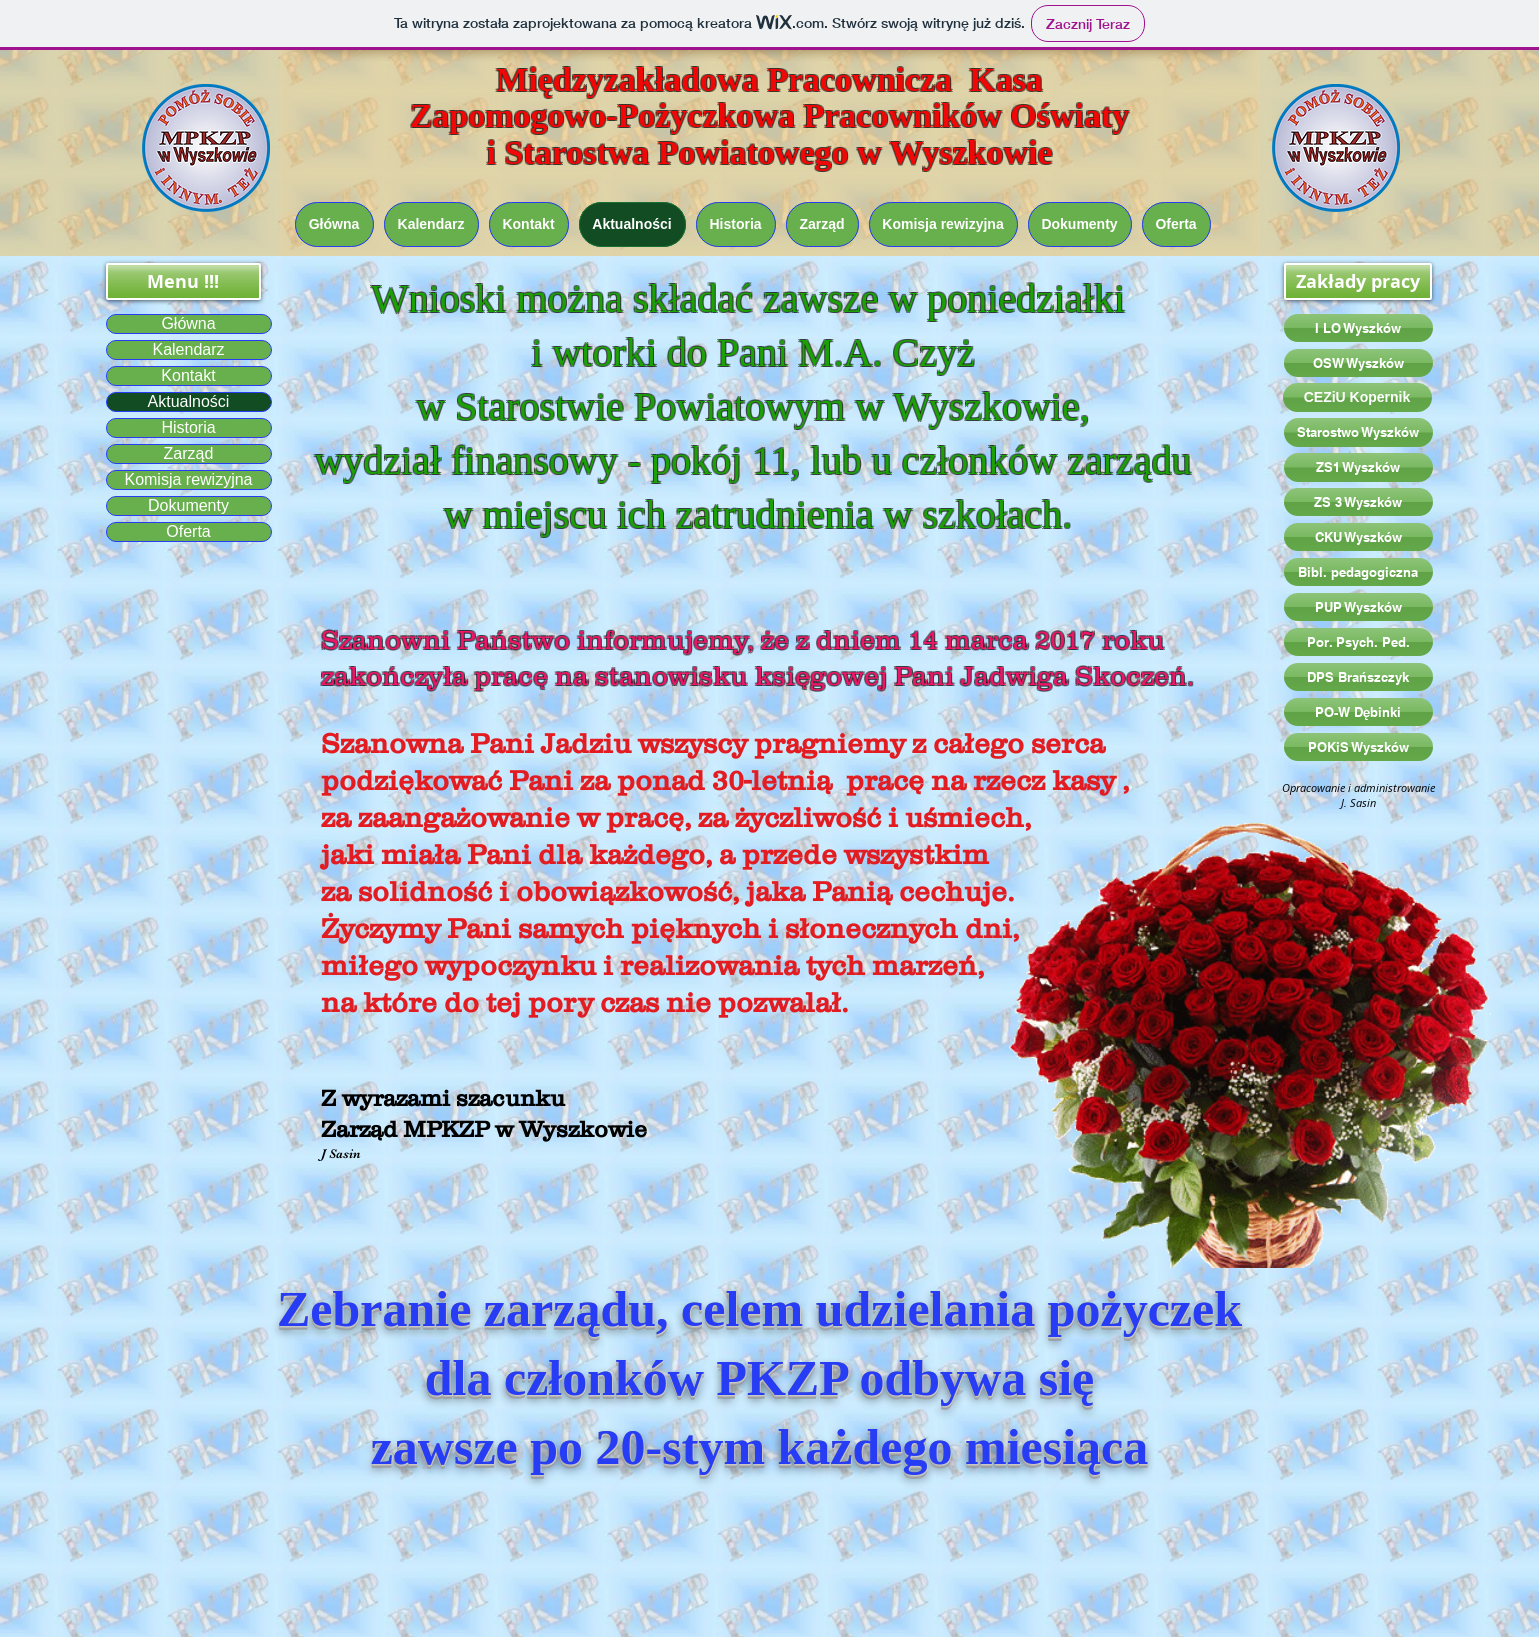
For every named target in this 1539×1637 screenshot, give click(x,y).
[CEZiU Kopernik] (1357, 397)
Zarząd (189, 453)
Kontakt (188, 375)
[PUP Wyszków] (1358, 607)
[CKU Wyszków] (1358, 537)
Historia (188, 427)
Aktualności (189, 401)
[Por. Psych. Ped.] (1358, 642)
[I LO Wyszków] (1358, 328)
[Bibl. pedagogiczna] (1358, 572)
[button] (183, 281)
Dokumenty (188, 505)
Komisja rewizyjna (188, 479)
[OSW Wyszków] (1358, 363)
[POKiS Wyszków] (1358, 747)
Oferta (188, 531)
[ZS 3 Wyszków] (1358, 502)
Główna (188, 323)
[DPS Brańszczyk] (1358, 677)
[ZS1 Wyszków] (1358, 467)
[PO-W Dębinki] (1358, 712)
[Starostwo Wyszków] (1358, 432)
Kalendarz (188, 349)
